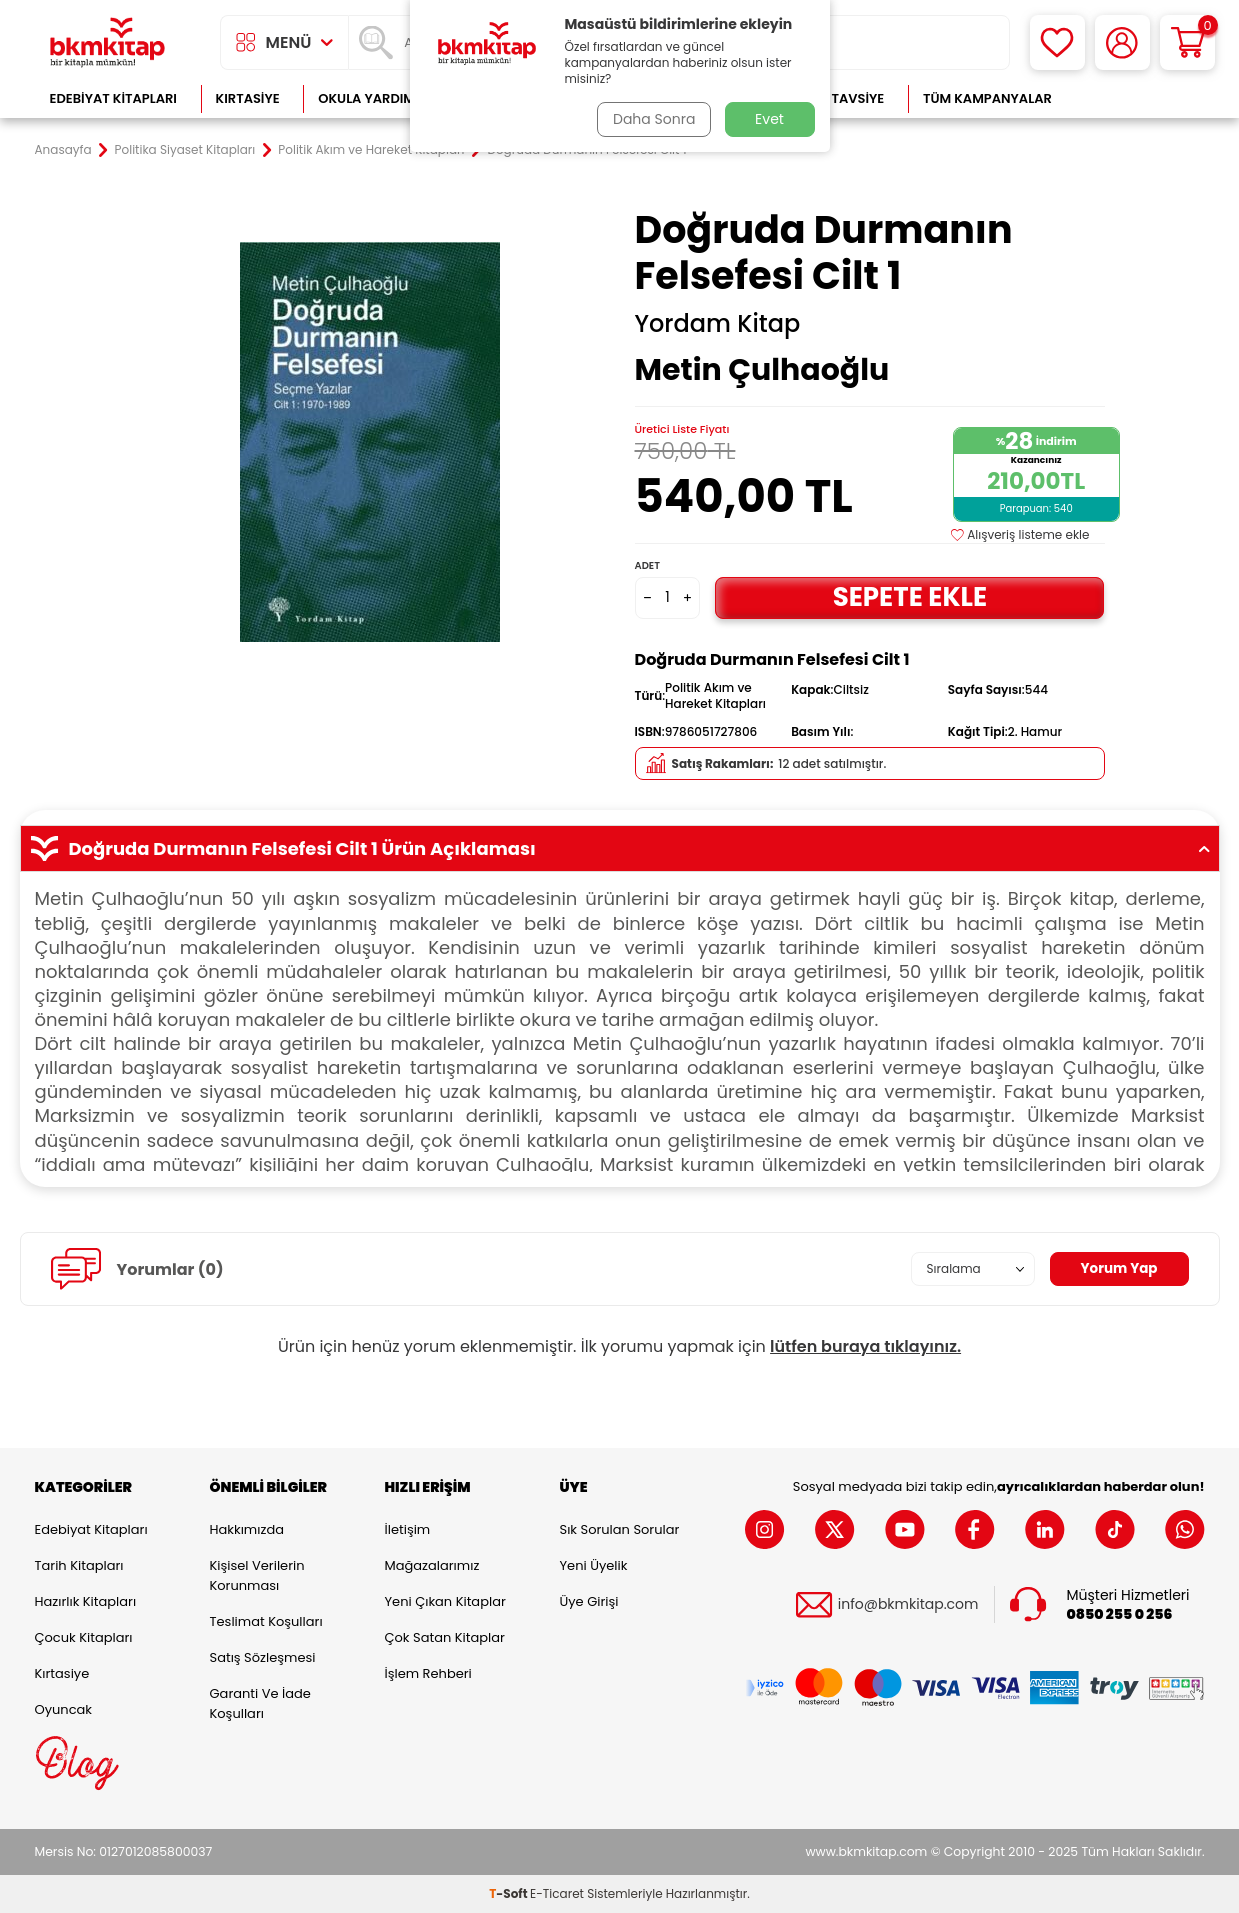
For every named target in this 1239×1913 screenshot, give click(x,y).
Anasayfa (63, 150)
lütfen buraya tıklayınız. (865, 1346)
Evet (769, 119)
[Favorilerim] (1057, 42)
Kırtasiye (248, 98)
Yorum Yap (1118, 1269)
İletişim (408, 1529)
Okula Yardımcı (373, 98)
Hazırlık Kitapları (86, 1601)
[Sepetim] (1187, 42)
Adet (647, 565)
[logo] (108, 42)
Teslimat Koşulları (266, 1621)
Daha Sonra (652, 119)
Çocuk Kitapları (84, 1637)
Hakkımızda (247, 1529)
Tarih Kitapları (79, 1565)
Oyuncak (64, 1709)
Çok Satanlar (1139, 98)
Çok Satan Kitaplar (445, 1637)
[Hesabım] (1122, 42)
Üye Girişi (589, 1601)
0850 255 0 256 (1120, 1613)
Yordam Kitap (718, 324)
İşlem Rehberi (428, 1673)
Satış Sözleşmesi (263, 1657)
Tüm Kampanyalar (987, 98)
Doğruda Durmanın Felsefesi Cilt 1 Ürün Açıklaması (620, 849)
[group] (370, 442)
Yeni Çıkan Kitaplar (445, 1601)
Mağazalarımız (432, 1565)
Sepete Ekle (910, 597)
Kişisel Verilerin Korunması (257, 1575)
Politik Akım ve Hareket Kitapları (371, 150)
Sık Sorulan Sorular (620, 1529)
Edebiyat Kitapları (113, 98)
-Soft (509, 1893)
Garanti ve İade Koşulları (260, 1703)
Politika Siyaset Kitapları (185, 150)
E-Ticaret (557, 1893)
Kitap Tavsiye (837, 98)
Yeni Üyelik (594, 1565)
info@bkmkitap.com (908, 1604)
